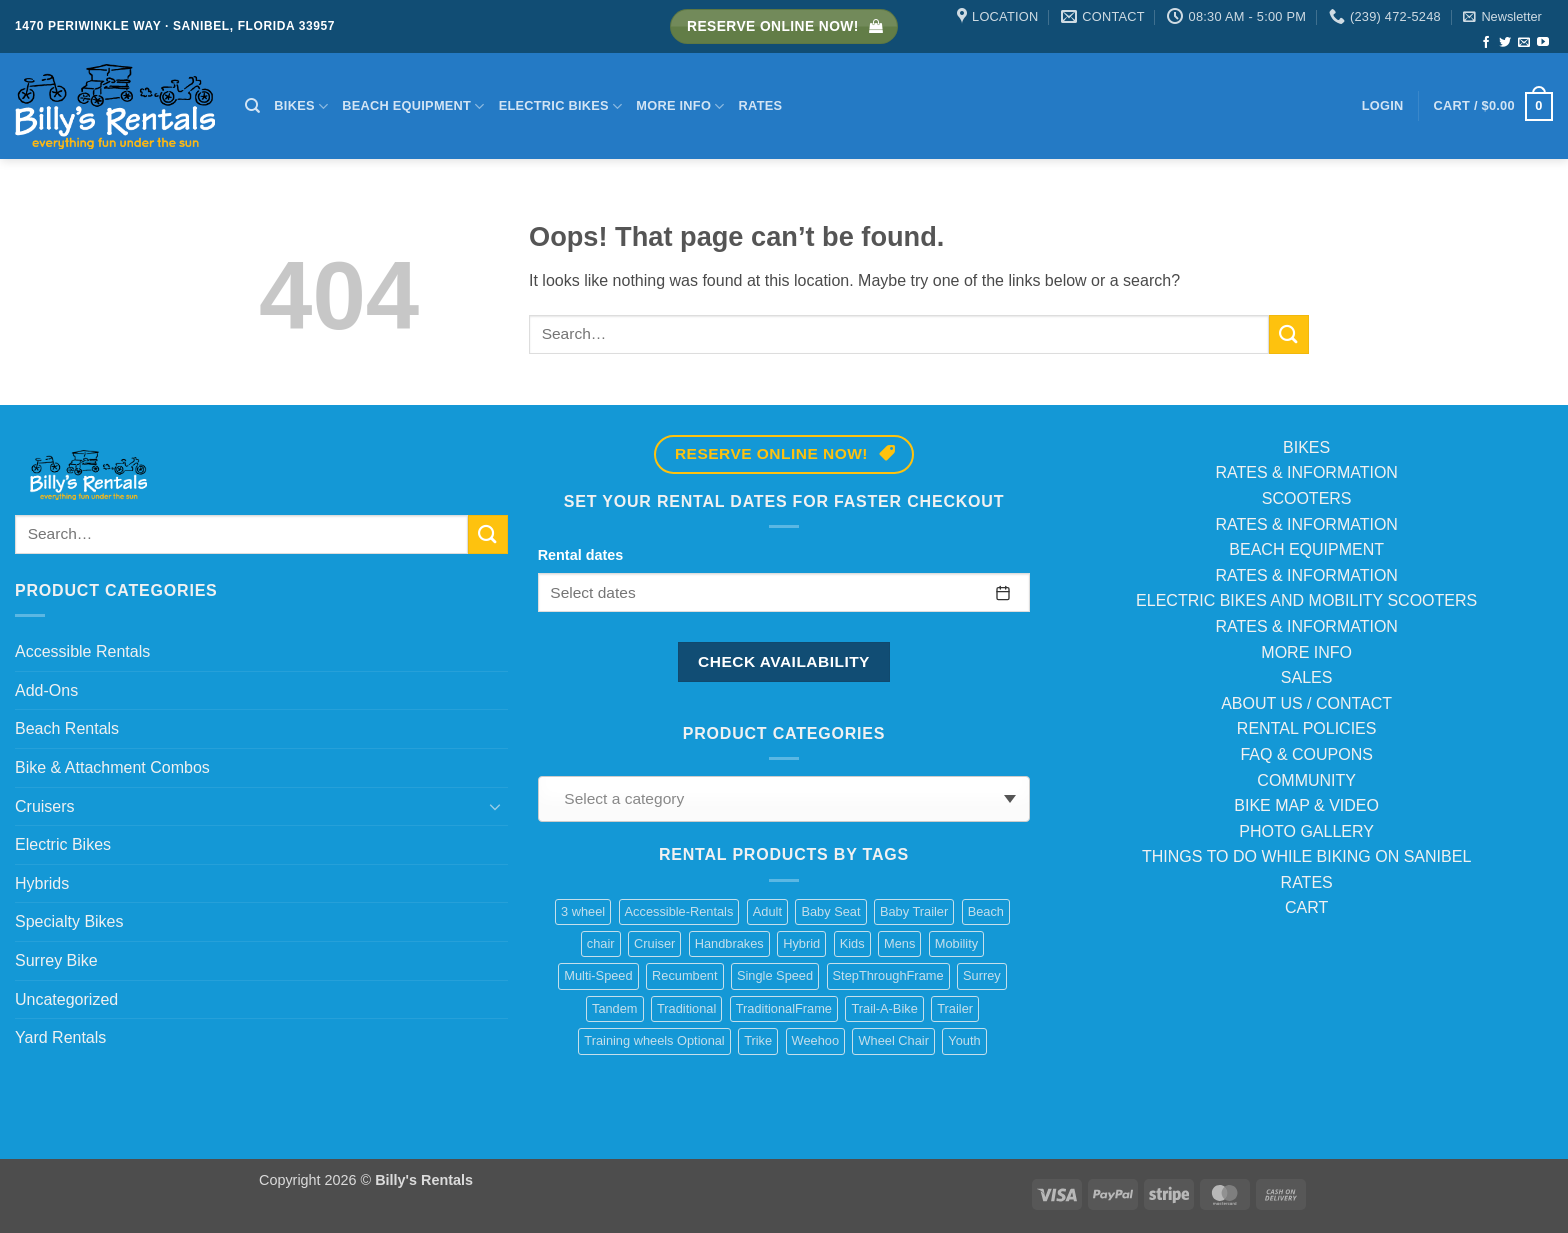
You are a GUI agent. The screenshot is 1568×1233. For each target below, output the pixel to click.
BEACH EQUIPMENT (1306, 549)
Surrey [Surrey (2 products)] (982, 975)
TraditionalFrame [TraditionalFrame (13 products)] (784, 1008)
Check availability (784, 661)
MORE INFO (1306, 652)
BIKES (1306, 447)
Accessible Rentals (82, 651)
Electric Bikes (561, 106)
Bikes (301, 106)
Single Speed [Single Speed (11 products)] (775, 975)
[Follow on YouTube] (1543, 43)
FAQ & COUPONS (1306, 754)
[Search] (252, 106)
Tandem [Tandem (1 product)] (615, 1008)
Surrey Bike (56, 960)
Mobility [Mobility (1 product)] (956, 943)
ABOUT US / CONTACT (1306, 703)
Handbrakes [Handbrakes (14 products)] (729, 943)
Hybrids (42, 883)
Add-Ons (46, 690)
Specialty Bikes (69, 921)
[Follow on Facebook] (1486, 43)
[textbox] (778, 799)
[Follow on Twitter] (1505, 43)
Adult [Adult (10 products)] (767, 911)
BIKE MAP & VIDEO (1306, 805)
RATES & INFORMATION (1306, 472)
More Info (680, 106)
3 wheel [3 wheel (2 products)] (583, 911)
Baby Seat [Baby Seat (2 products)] (830, 911)
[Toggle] (496, 806)
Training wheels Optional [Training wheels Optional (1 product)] (654, 1040)
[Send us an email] (1524, 43)
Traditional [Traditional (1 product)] (686, 1008)
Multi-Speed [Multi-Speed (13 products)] (598, 975)
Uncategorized (66, 999)
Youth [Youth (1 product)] (964, 1040)
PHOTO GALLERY (1306, 831)
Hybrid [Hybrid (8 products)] (801, 943)
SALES (1307, 677)
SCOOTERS (1307, 498)
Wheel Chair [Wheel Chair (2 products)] (893, 1040)
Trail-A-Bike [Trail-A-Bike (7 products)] (884, 1008)
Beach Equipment (413, 106)
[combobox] (784, 799)
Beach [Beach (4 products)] (986, 911)
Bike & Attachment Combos (112, 767)
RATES (1307, 882)
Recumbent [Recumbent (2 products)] (684, 975)
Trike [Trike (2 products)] (758, 1040)
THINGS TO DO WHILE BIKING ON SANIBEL (1306, 856)
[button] (1502, 17)
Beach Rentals (67, 728)
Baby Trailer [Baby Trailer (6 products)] (914, 911)
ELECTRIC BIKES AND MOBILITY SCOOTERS (1306, 600)
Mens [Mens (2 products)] (899, 943)
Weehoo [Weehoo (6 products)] (815, 1040)
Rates (761, 105)
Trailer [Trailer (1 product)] (955, 1008)
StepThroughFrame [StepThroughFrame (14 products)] (888, 975)
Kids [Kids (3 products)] (852, 943)
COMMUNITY (1306, 780)
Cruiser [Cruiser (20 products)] (654, 943)
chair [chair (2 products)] (601, 943)
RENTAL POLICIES (1307, 728)
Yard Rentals (60, 1037)
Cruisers (45, 806)
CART (1306, 907)
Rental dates (581, 555)
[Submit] (1289, 334)
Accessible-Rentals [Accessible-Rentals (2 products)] (679, 911)
